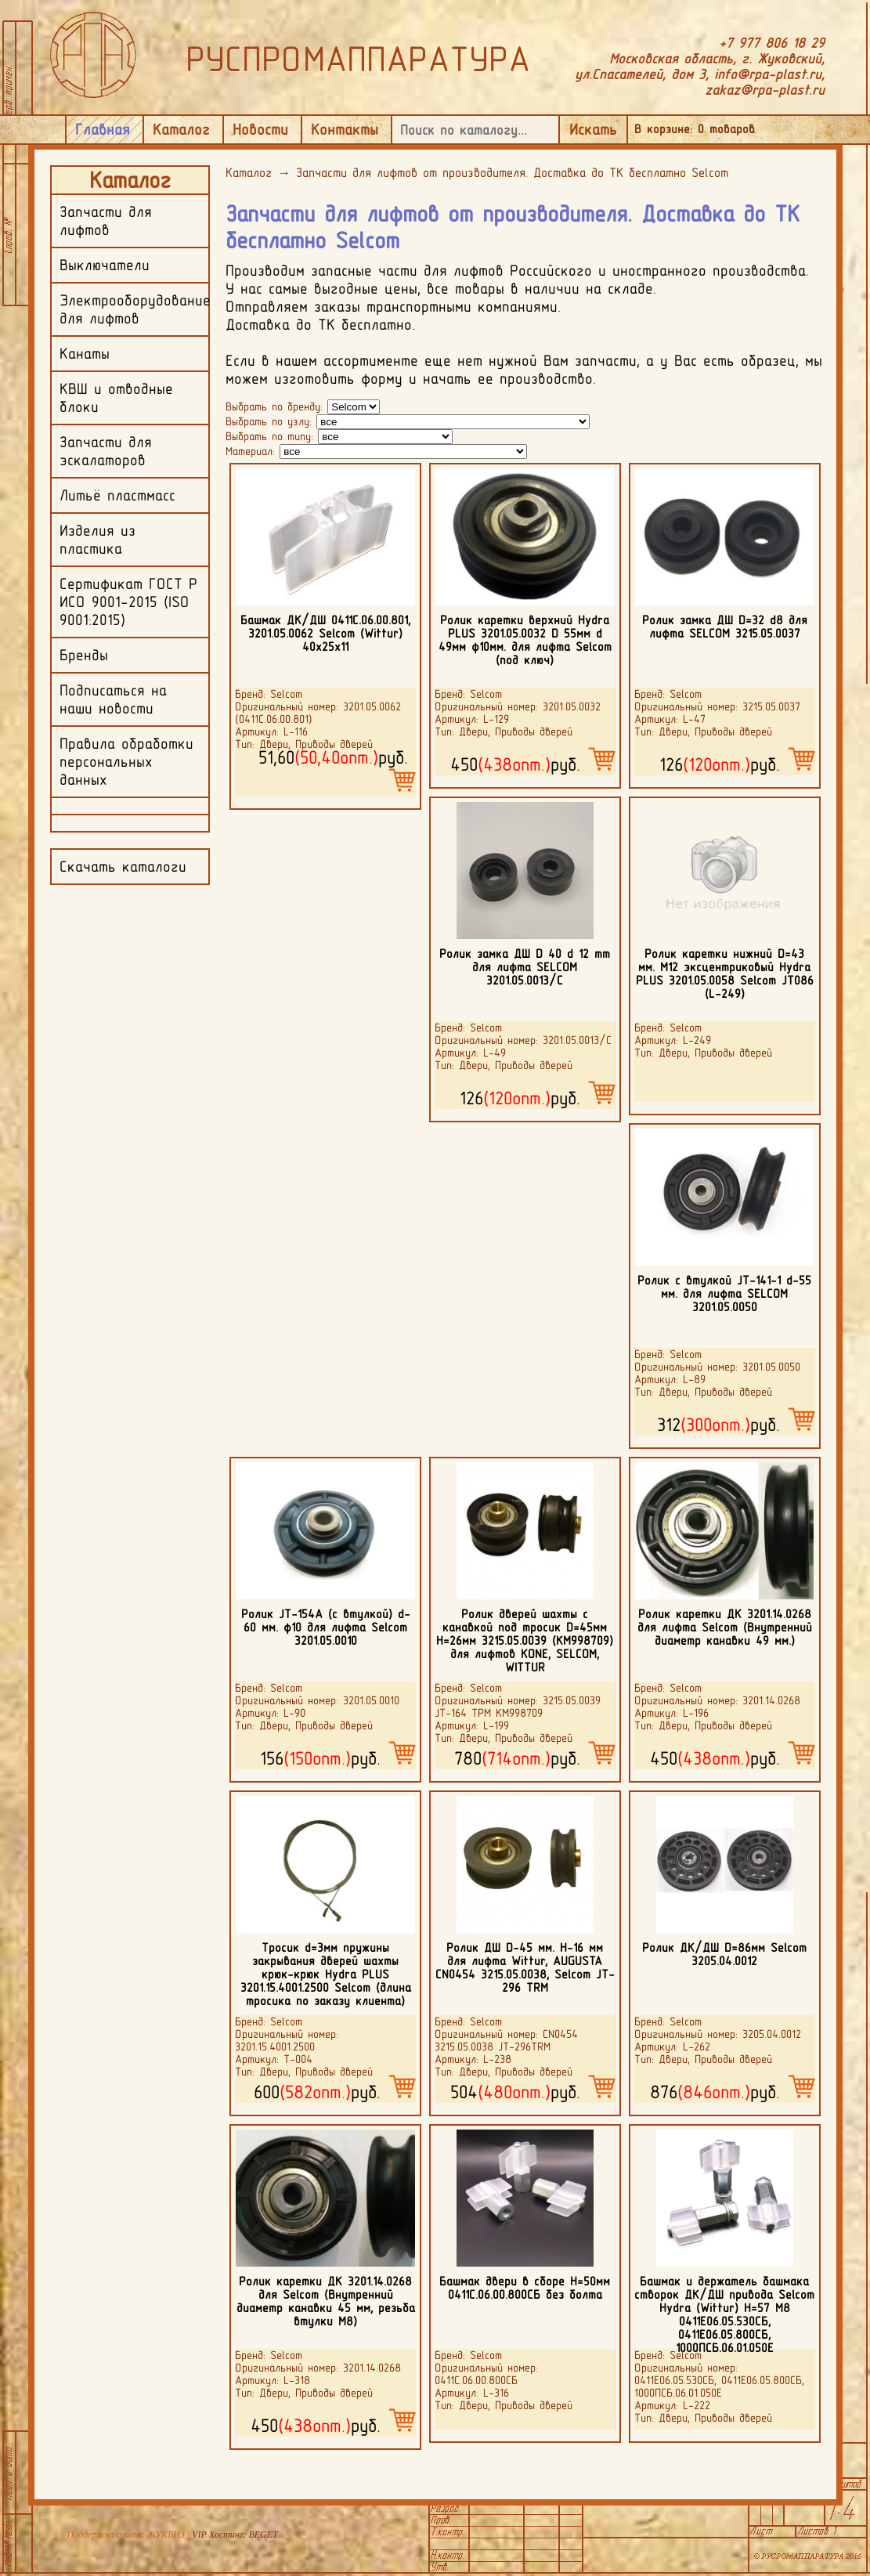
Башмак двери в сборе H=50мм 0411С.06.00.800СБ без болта (524, 2287)
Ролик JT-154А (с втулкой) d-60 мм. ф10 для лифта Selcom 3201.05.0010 (325, 1627)
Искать (593, 129)
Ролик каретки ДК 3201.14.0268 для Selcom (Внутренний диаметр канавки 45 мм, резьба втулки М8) (325, 2301)
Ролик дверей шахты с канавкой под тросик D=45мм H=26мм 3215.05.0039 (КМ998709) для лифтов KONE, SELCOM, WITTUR (524, 1640)
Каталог (181, 129)
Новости (260, 129)
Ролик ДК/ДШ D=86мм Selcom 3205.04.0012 (724, 1954)
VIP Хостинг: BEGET (234, 2534)
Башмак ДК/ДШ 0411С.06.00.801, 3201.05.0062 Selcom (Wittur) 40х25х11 (325, 633)
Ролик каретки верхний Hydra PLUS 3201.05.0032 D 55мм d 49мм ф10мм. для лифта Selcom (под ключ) (525, 640)
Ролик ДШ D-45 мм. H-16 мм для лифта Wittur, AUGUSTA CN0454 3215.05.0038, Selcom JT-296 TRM (525, 1967)
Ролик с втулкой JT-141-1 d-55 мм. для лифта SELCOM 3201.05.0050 (724, 1293)
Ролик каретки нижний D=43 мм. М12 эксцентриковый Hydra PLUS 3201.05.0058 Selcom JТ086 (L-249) (725, 973)
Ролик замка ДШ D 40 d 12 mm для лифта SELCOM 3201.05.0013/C (524, 967)
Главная (102, 129)
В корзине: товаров (694, 128)
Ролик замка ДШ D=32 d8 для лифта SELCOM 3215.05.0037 (724, 626)
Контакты (344, 129)
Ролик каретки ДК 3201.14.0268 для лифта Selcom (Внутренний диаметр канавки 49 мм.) (724, 1627)
